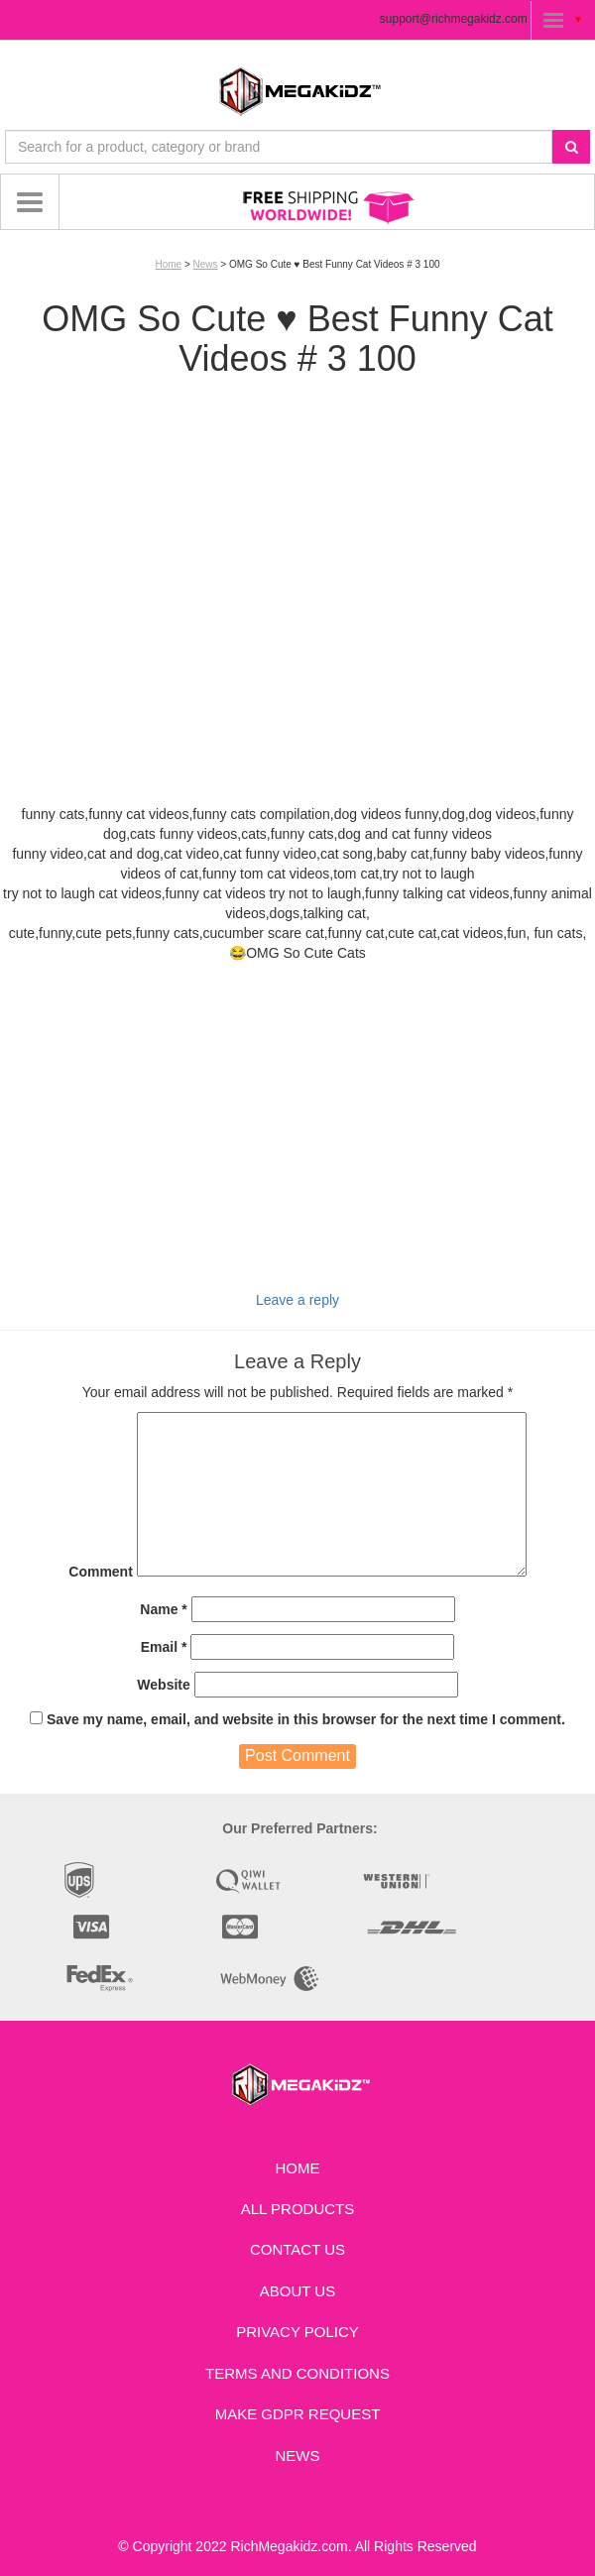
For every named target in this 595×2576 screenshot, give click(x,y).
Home (168, 264)
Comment (100, 1572)
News (205, 264)
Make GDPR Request (298, 2413)
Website (163, 1685)
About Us (297, 2291)
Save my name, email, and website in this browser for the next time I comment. (306, 1719)
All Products (297, 2208)
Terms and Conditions (297, 2373)
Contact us (297, 2249)
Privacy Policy (297, 2331)
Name (163, 1609)
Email (164, 1647)
